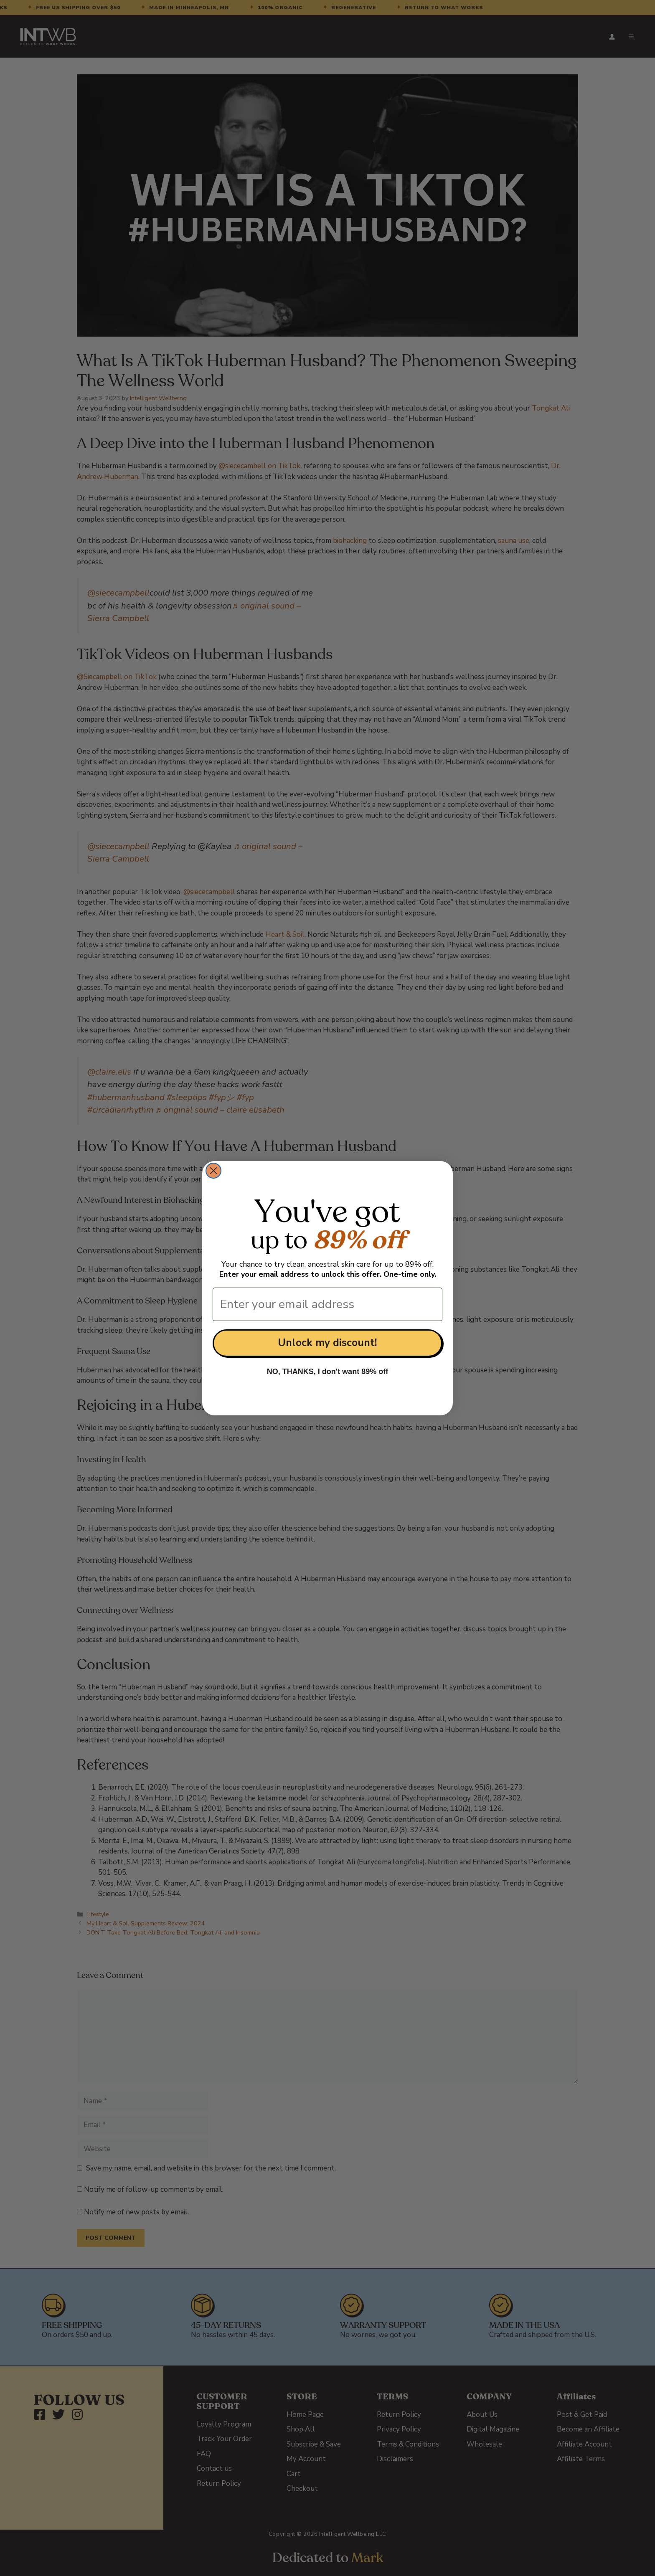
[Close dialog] (213, 1170)
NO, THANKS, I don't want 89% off (327, 1371)
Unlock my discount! (327, 1343)
